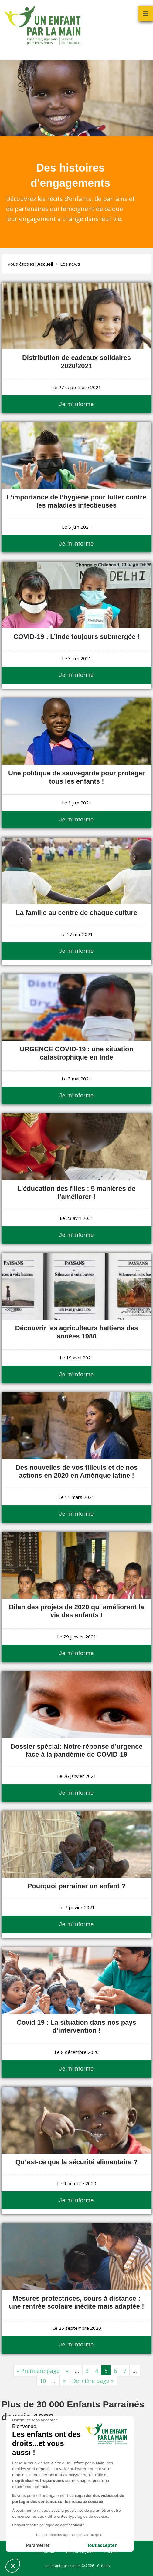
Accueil (45, 264)
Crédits (103, 2565)
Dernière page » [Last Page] (93, 2380)
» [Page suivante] (64, 2380)
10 (43, 2380)
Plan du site (45, 2551)
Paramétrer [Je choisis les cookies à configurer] (37, 2545)
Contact (110, 2551)
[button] (12, 2565)
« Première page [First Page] (38, 2370)
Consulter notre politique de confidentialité (48, 2525)
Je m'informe (76, 404)
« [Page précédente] (67, 2370)
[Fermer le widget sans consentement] (33, 2420)
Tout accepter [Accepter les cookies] (101, 2545)
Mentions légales (79, 2551)
